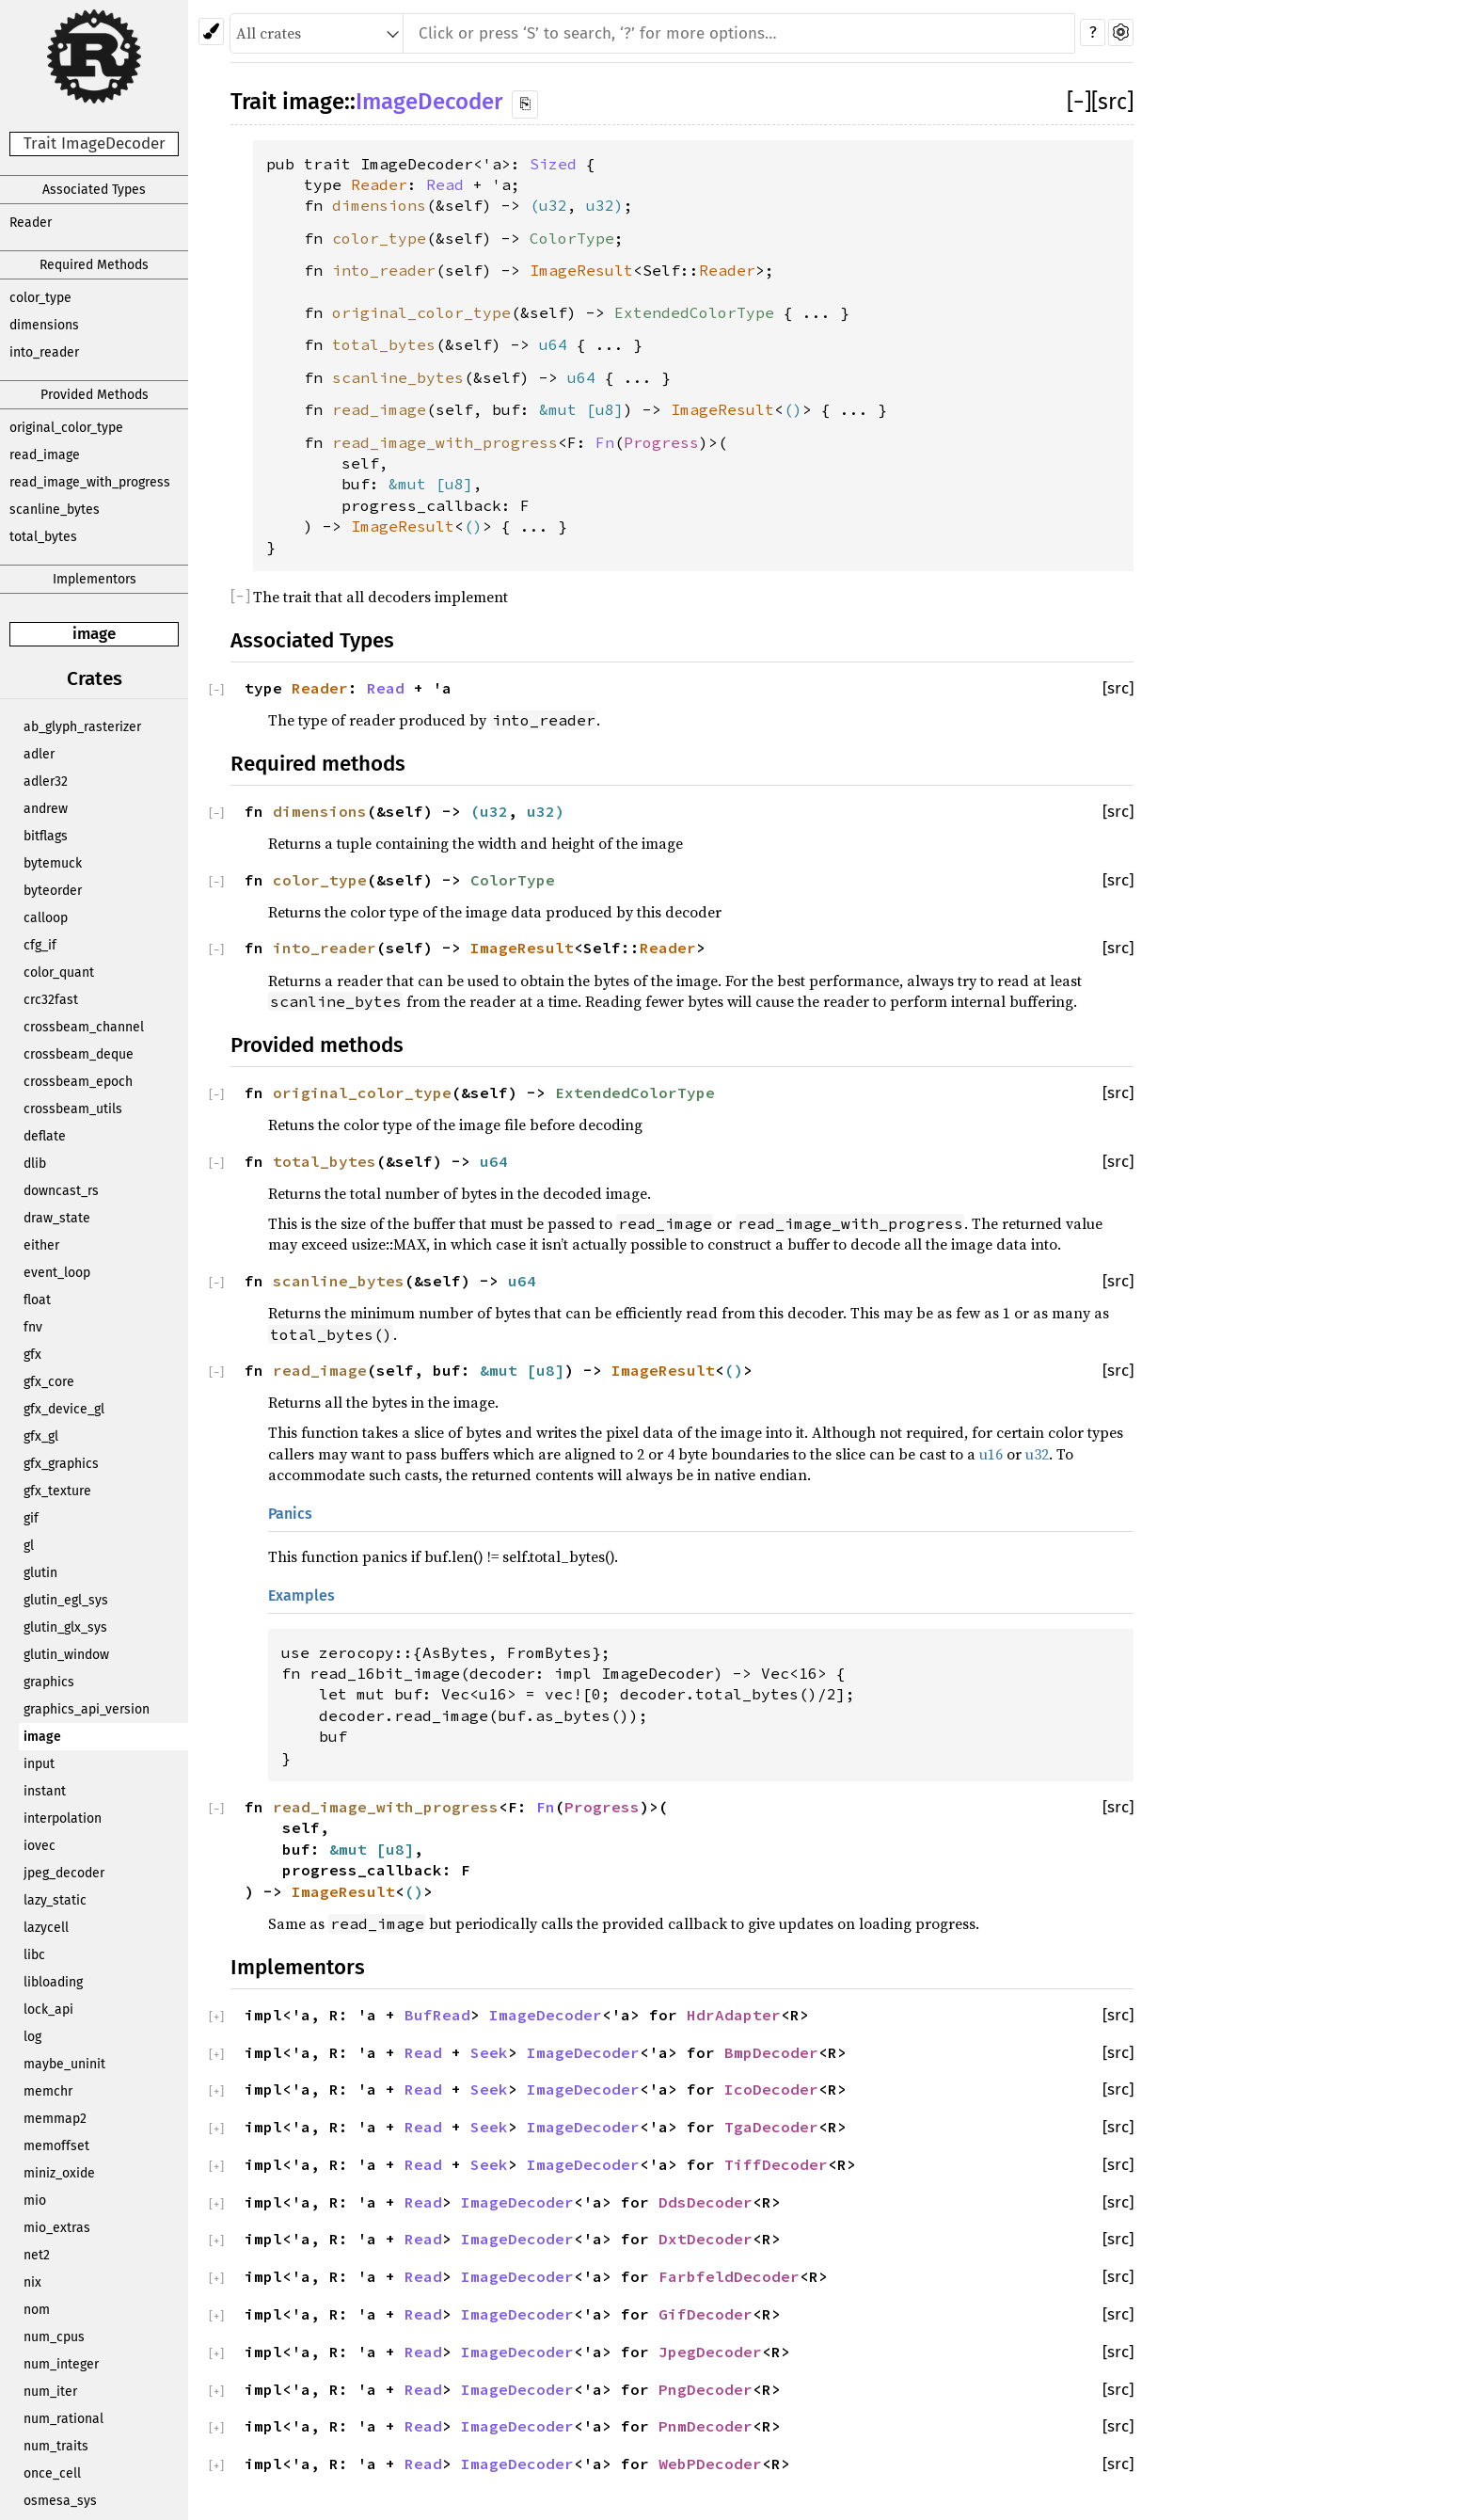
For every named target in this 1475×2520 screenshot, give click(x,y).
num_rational (63, 2419)
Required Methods (94, 265)
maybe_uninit (64, 2064)
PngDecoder (705, 2389)
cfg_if (40, 945)
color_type (40, 298)
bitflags (46, 836)
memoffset (56, 2146)
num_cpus (54, 2337)
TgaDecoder (771, 2126)
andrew (46, 809)
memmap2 (55, 2119)
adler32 (46, 781)
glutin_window (66, 1655)
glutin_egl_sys (66, 1600)
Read (445, 184)
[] (1079, 101)
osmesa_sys (60, 2501)
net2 (37, 2255)
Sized (553, 163)
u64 (553, 344)
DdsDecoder (705, 2202)
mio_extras (57, 2228)
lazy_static (55, 1900)
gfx (32, 1355)
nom (37, 2310)
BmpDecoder (771, 2052)
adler (39, 754)
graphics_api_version (87, 1709)
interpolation (63, 1818)
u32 (553, 205)
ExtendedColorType (694, 312)
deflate (45, 1136)
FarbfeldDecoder (729, 2276)
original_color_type (66, 428)
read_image (44, 455)
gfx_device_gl (64, 1409)
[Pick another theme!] (211, 31)
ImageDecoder (429, 101)
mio (35, 2201)
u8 (604, 409)
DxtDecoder (705, 2238)
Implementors (94, 579)
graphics (49, 1682)
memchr (48, 2091)
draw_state (57, 1218)
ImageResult (581, 270)
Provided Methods (94, 395)
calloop (46, 918)
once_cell (52, 2473)
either (41, 1245)
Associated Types (94, 190)
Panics (290, 1514)
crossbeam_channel (84, 1027)
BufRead (437, 2014)
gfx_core (49, 1382)
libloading (53, 1982)
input (39, 1764)
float (37, 1300)
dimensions (44, 325)
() (793, 409)
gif (31, 1518)
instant (45, 1791)
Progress (661, 442)
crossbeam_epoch (78, 1082)
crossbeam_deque (79, 1054)
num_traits (56, 2446)
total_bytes (43, 537)
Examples (301, 1595)
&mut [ (567, 409)
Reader (30, 223)
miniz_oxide (59, 2173)
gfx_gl (41, 1436)
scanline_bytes (54, 510)
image (94, 634)
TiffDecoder (776, 2164)
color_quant (59, 973)
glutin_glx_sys (65, 1627)
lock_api (48, 2010)
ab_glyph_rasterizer (82, 727)
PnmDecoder (705, 2425)
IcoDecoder (771, 2089)
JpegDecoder (710, 2351)
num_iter (50, 2392)
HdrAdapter (734, 2014)
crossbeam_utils (73, 1109)
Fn (604, 442)
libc (34, 1955)
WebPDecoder (710, 2463)
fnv (33, 1327)
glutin (40, 1573)
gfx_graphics (61, 1464)
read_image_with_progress (89, 482)
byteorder (53, 891)
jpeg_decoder (64, 1873)
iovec (40, 1846)
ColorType (572, 238)
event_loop (57, 1273)
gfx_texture (57, 1491)
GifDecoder (705, 2314)
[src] (1112, 101)
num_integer (61, 2364)
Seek (489, 2052)
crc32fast (51, 1000)
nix (32, 2282)
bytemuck (53, 863)
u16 (991, 1453)
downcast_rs (61, 1191)
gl (29, 1546)
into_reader (44, 352)
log (32, 2037)
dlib (35, 1164)
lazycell (46, 1928)
